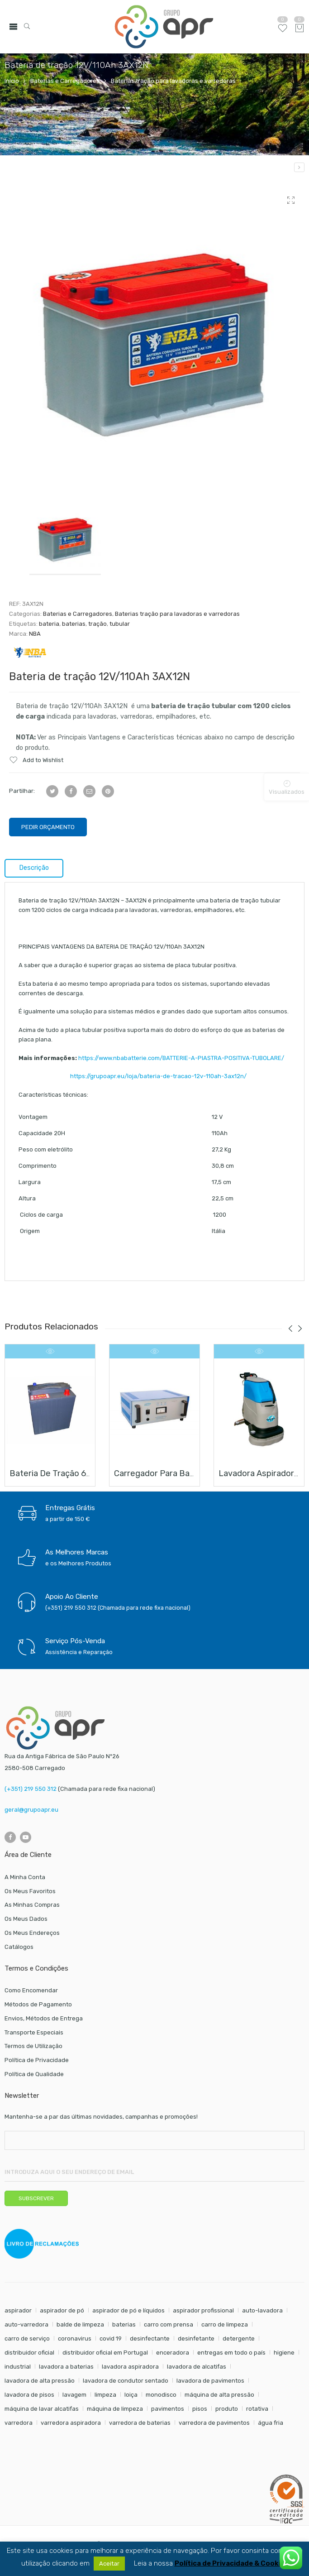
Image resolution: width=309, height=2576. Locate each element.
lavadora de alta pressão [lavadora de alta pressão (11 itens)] (40, 2380)
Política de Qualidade (34, 2074)
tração (97, 623)
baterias (74, 623)
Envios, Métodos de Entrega (44, 2018)
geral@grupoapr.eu (31, 1809)
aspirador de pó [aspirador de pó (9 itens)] (62, 2310)
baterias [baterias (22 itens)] (124, 2324)
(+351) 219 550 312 (31, 1788)
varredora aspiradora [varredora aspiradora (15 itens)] (71, 2422)
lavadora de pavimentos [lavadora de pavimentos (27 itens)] (210, 2380)
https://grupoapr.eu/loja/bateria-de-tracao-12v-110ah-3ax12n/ (133, 1076)
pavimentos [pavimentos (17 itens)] (167, 2408)
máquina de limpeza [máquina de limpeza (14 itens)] (115, 2408)
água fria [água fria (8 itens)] (270, 2422)
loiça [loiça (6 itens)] (131, 2394)
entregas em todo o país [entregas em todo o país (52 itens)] (231, 2352)
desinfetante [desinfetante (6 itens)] (196, 2338)
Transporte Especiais (34, 2032)
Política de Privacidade (37, 2060)
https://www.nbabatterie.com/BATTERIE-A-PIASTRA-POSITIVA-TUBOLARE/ (181, 1058)
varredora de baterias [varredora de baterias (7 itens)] (140, 2422)
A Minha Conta (25, 1877)
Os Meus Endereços (32, 1932)
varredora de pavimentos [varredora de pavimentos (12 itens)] (214, 2422)
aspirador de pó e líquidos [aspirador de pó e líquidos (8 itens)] (128, 2310)
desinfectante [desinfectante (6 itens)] (150, 2338)
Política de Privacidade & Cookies (231, 2563)
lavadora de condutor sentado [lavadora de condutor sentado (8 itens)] (125, 2380)
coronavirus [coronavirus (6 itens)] (74, 2338)
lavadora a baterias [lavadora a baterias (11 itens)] (66, 2366)
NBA (35, 633)
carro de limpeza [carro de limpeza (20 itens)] (224, 2324)
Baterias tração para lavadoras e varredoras (173, 80)
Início (12, 80)
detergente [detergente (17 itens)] (239, 2338)
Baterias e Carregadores (65, 80)
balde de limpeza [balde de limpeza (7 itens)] (80, 2324)
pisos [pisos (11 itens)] (199, 2408)
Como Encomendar (31, 1990)
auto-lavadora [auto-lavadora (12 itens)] (262, 2310)
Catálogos (19, 1946)
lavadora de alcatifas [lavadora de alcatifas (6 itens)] (196, 2366)
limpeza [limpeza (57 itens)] (105, 2394)
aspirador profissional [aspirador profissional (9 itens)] (203, 2310)
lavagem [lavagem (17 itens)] (74, 2394)
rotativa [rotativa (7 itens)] (257, 2408)
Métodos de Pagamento (38, 2004)
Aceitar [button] (109, 2563)
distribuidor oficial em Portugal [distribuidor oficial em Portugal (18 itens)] (105, 2352)
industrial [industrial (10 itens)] (18, 2366)
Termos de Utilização (33, 2046)
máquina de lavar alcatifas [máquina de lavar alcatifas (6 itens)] (42, 2408)
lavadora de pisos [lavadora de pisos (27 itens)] (29, 2394)
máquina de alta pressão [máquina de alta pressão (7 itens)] (219, 2394)
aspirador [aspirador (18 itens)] (18, 2310)
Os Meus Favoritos (30, 1891)
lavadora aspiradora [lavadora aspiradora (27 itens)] (130, 2366)
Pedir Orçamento (48, 827)
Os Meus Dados (26, 1918)
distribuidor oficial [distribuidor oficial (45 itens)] (29, 2352)
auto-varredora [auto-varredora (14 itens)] (26, 2324)
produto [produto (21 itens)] (226, 2408)
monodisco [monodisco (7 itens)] (161, 2394)
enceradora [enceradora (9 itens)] (172, 2352)
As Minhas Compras (32, 1904)
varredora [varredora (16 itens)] (19, 2422)
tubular (119, 623)
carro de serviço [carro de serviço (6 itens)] (27, 2338)
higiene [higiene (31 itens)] (284, 2352)
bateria (49, 623)
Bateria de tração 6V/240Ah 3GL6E (78, 1473)
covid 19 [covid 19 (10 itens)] (111, 2338)
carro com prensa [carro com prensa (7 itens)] (168, 2324)
